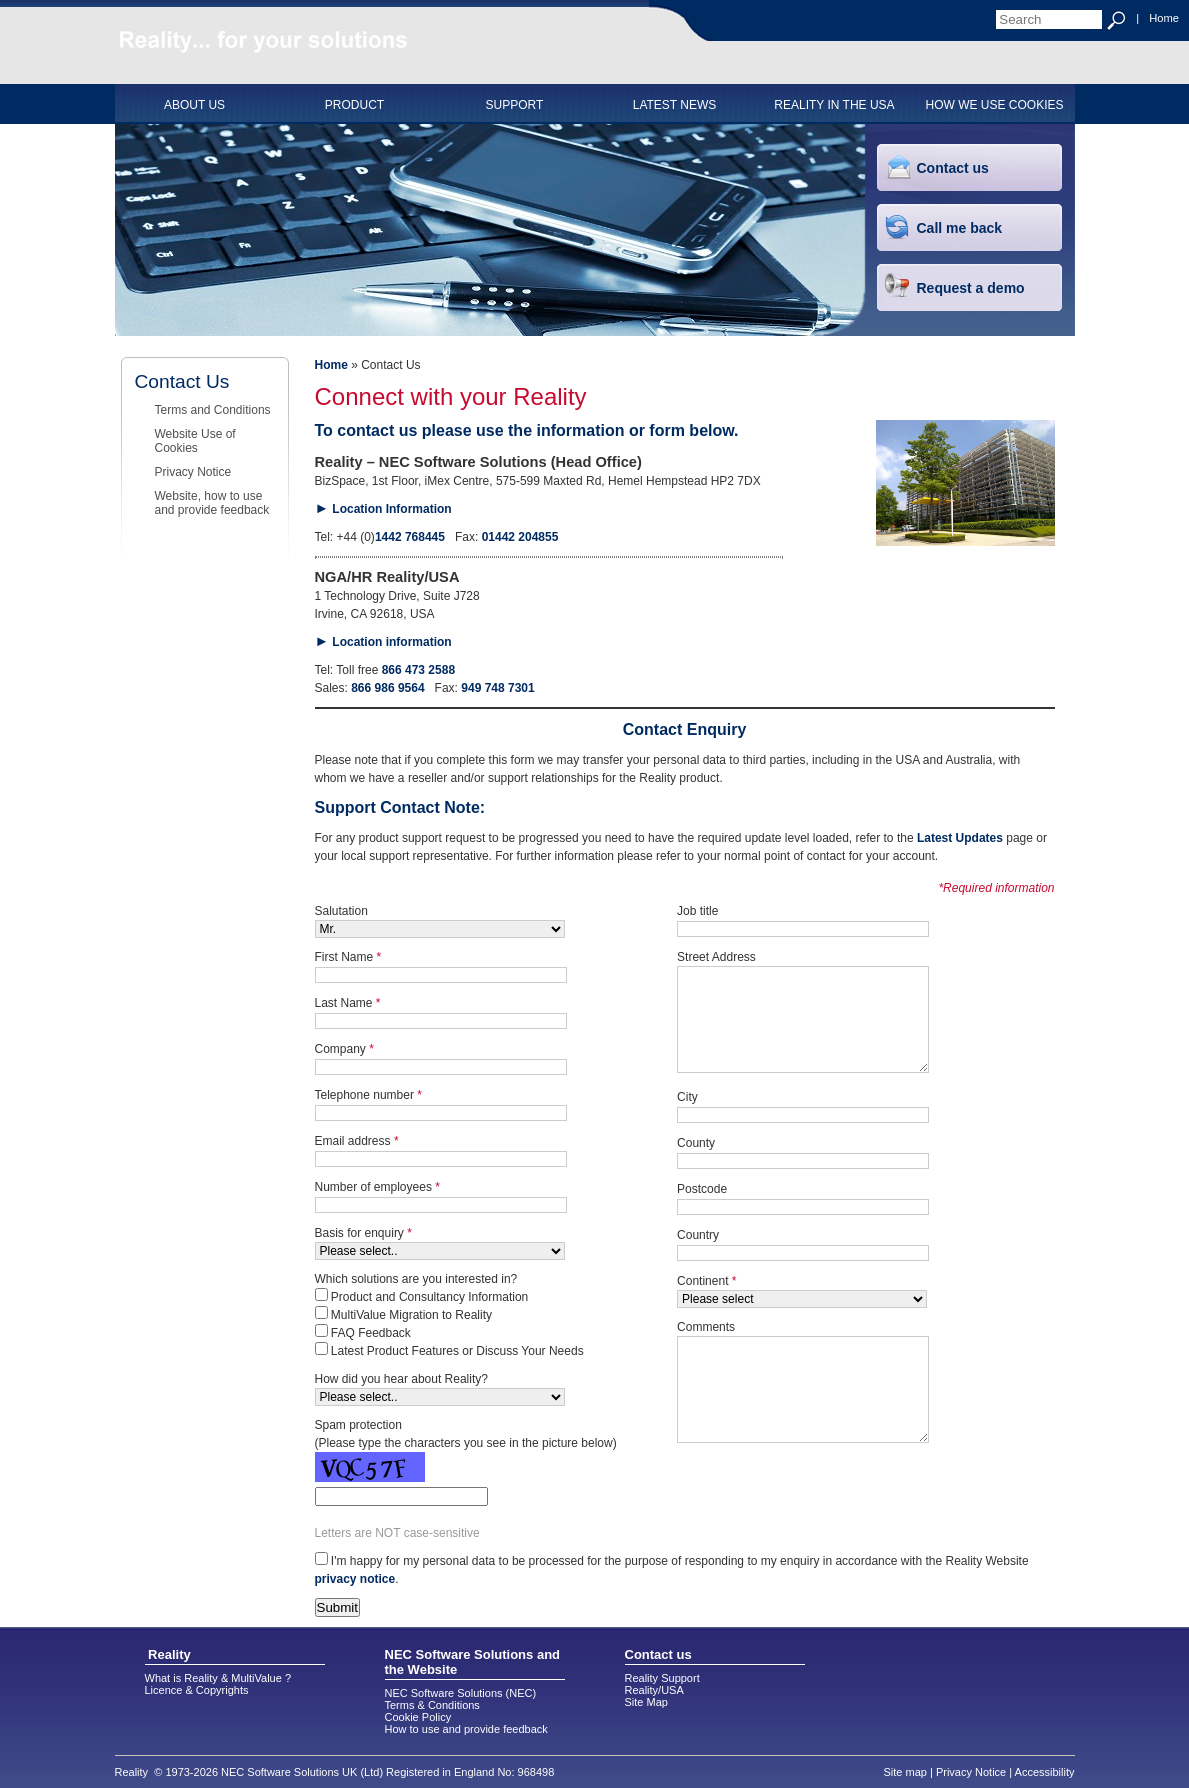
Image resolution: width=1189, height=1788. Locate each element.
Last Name (348, 1003)
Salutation (341, 911)
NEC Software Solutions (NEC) (461, 1693)
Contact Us (182, 381)
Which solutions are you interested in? (416, 1279)
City (687, 1097)
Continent (706, 1281)
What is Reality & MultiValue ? (218, 1678)
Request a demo (971, 288)
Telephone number (368, 1095)
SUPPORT (515, 105)
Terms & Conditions (432, 1705)
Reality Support (662, 1678)
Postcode (702, 1189)
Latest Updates (960, 838)
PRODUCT (354, 105)
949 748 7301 (497, 688)
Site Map (646, 1702)
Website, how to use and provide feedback (212, 503)
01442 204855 (520, 537)
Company (344, 1049)
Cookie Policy (418, 1717)
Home (1164, 18)
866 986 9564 (387, 688)
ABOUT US (194, 105)
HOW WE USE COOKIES (994, 105)
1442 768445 (410, 537)
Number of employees (377, 1187)
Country (698, 1235)
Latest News (675, 105)
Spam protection (358, 1425)
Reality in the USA (834, 105)
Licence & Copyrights (197, 1690)
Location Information (391, 509)
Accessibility (1045, 1772)
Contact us (953, 168)
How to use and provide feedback (466, 1729)
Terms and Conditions (213, 410)
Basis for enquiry (363, 1233)
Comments (706, 1327)
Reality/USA (654, 1690)
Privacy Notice (193, 472)
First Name (348, 957)
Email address (357, 1141)
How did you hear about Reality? (401, 1379)
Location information (391, 642)
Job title (697, 911)
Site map (905, 1772)
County (696, 1143)
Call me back (960, 228)
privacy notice (355, 1579)
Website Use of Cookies (195, 441)
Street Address (716, 957)
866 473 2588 (418, 670)
